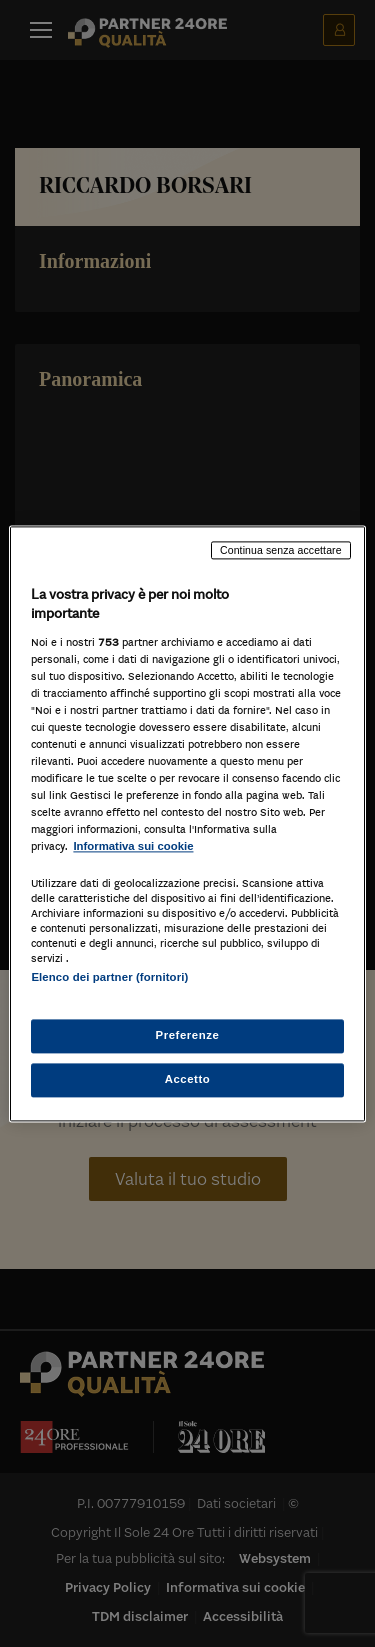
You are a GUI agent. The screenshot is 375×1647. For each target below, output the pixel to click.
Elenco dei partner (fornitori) (109, 977)
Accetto (188, 1079)
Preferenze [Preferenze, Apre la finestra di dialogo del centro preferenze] (188, 1035)
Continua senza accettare (281, 550)
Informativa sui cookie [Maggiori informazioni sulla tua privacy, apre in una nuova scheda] (133, 847)
